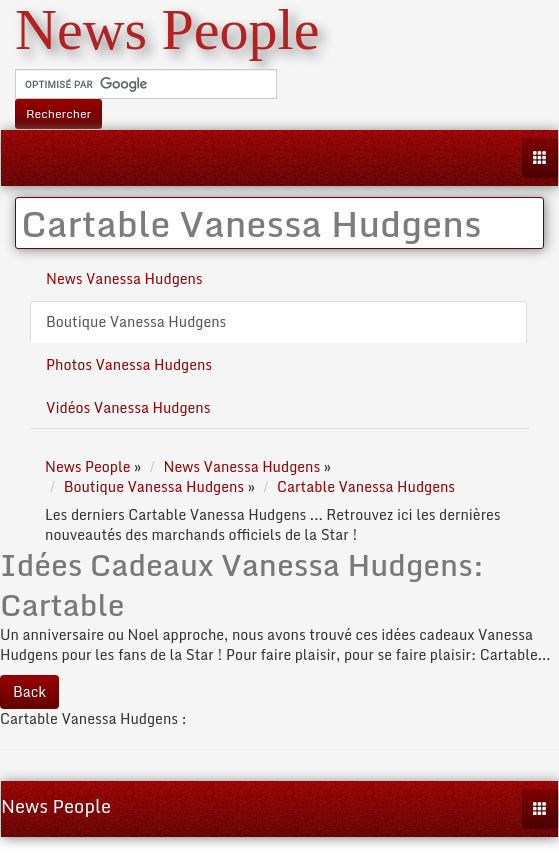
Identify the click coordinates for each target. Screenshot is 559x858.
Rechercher (58, 113)
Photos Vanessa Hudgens (129, 364)
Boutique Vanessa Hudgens (136, 321)
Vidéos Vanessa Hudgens (128, 407)
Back (29, 691)
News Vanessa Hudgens (124, 278)
